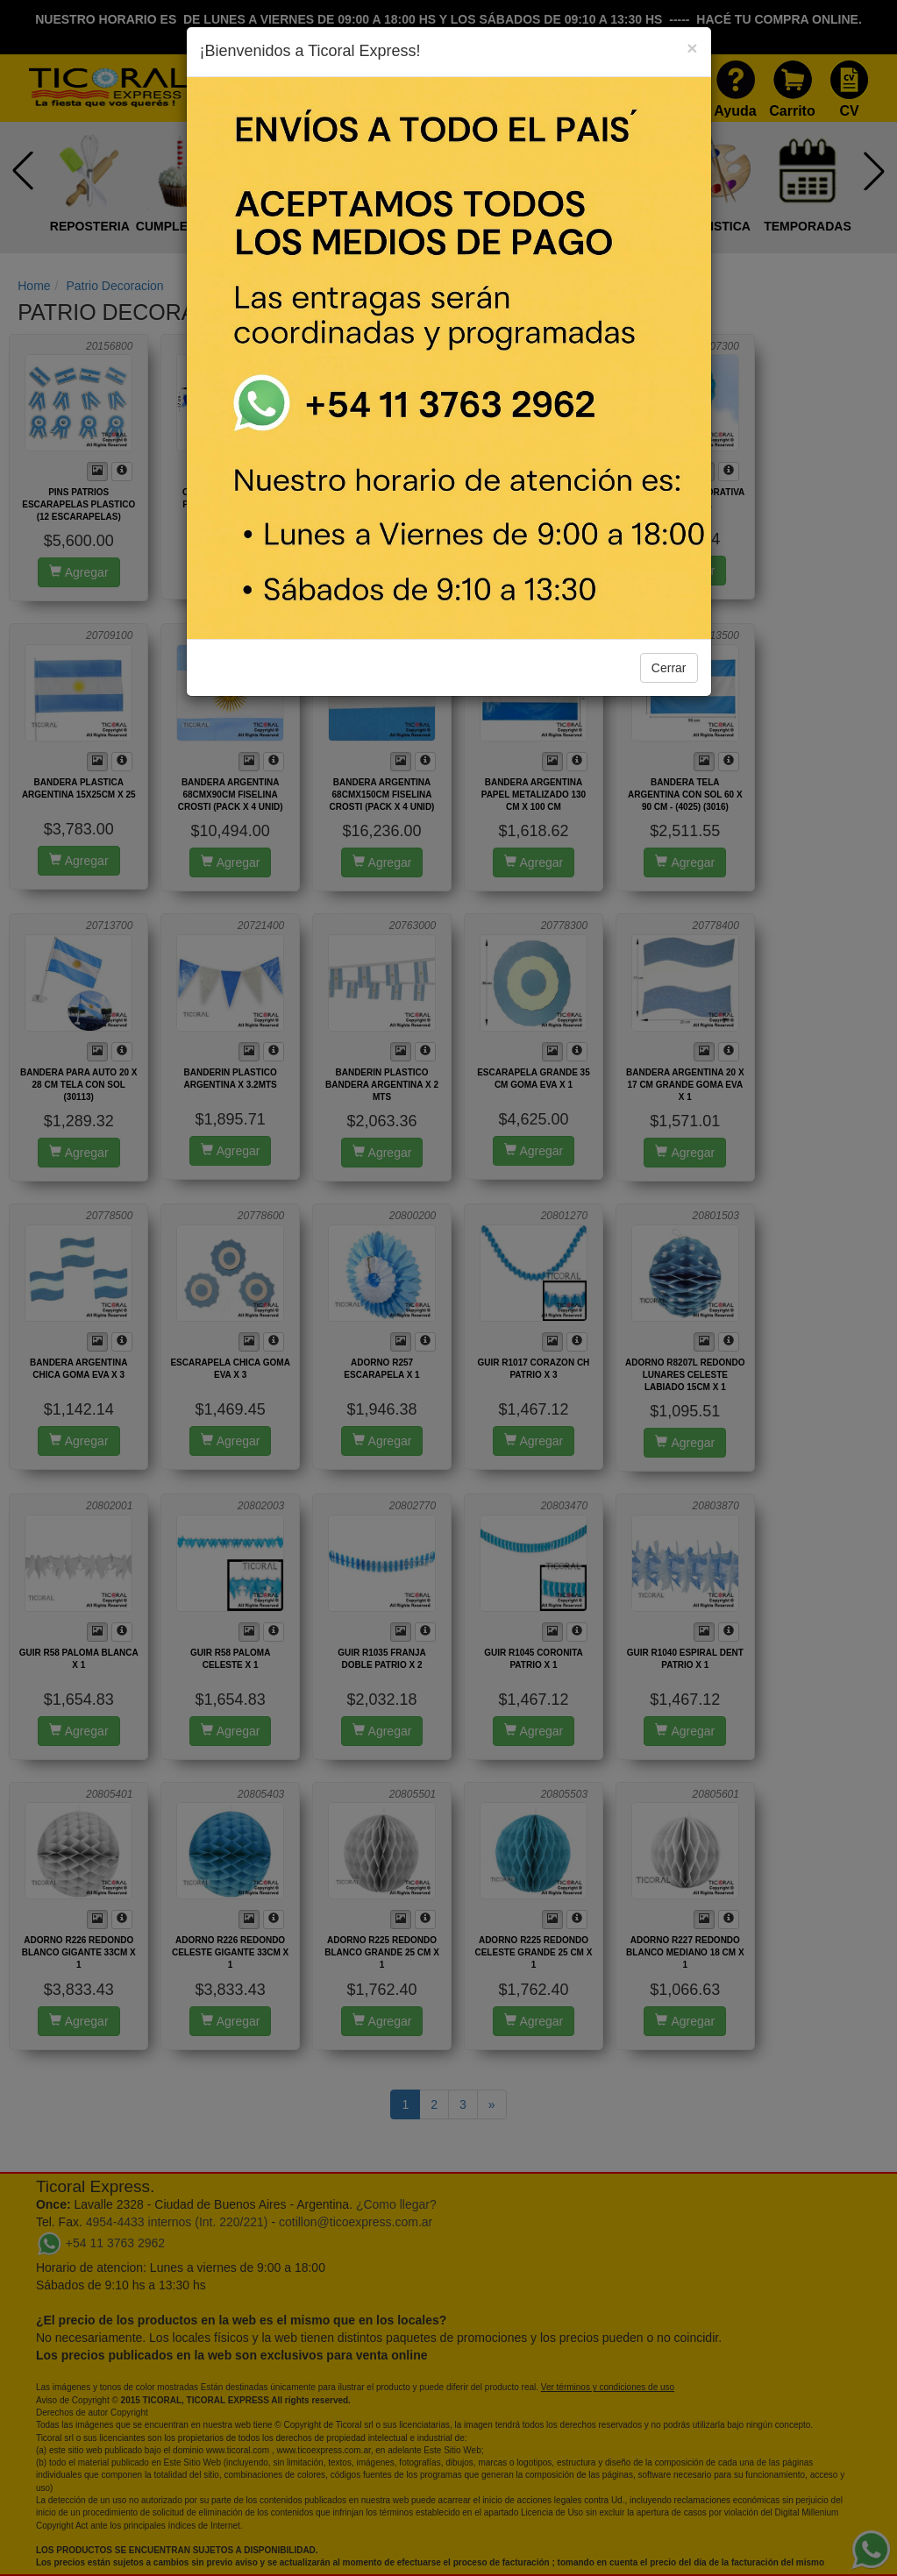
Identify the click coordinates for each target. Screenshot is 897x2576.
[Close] (692, 48)
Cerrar (669, 668)
